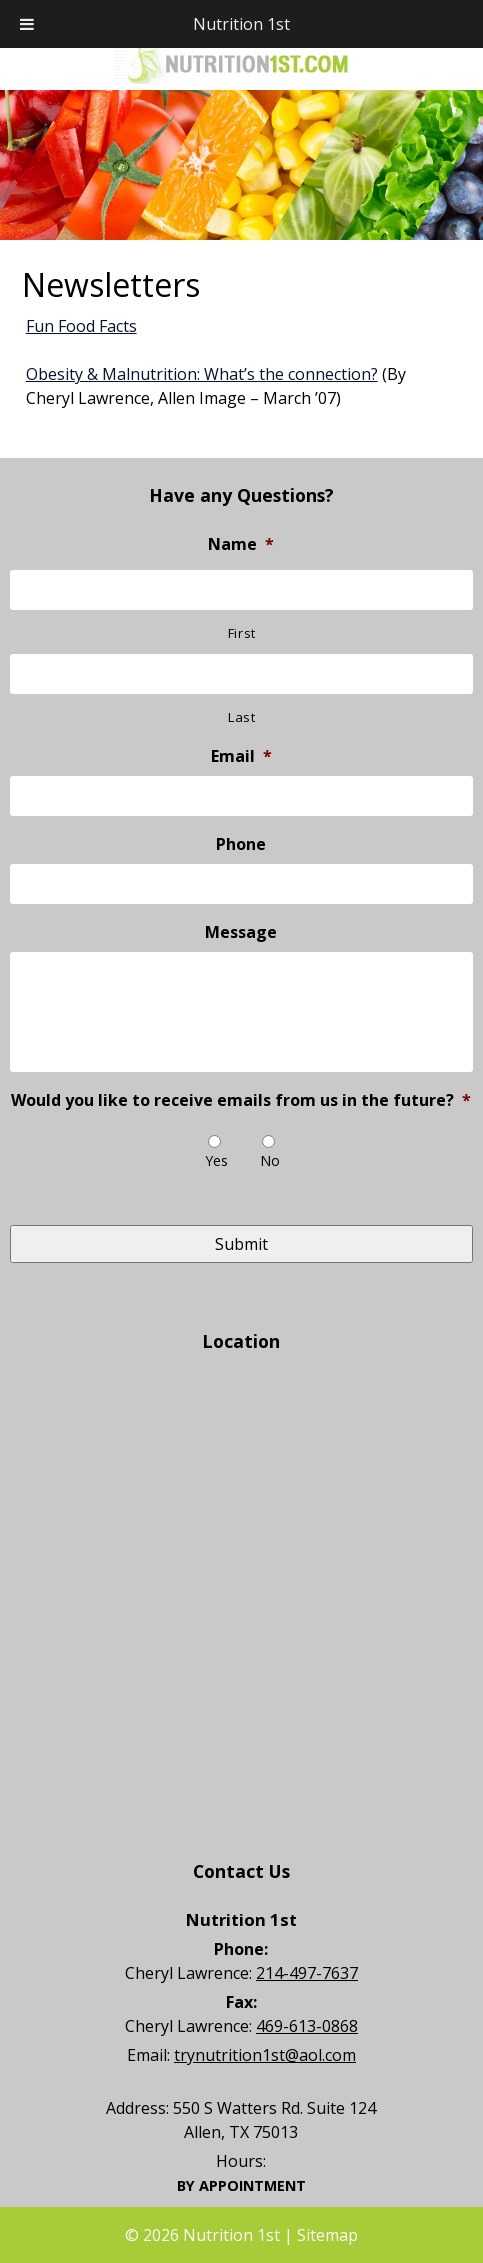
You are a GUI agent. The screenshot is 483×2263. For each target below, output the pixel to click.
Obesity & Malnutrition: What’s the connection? (202, 374)
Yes (216, 1160)
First (242, 633)
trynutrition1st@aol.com (265, 2055)
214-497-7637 (307, 1973)
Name (241, 544)
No (270, 1160)
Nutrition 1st (241, 24)
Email (241, 756)
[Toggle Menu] (27, 24)
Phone (241, 844)
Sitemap (327, 2235)
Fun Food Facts (81, 326)
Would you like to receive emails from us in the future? (241, 1100)
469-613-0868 (307, 2026)
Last (242, 717)
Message (241, 932)
